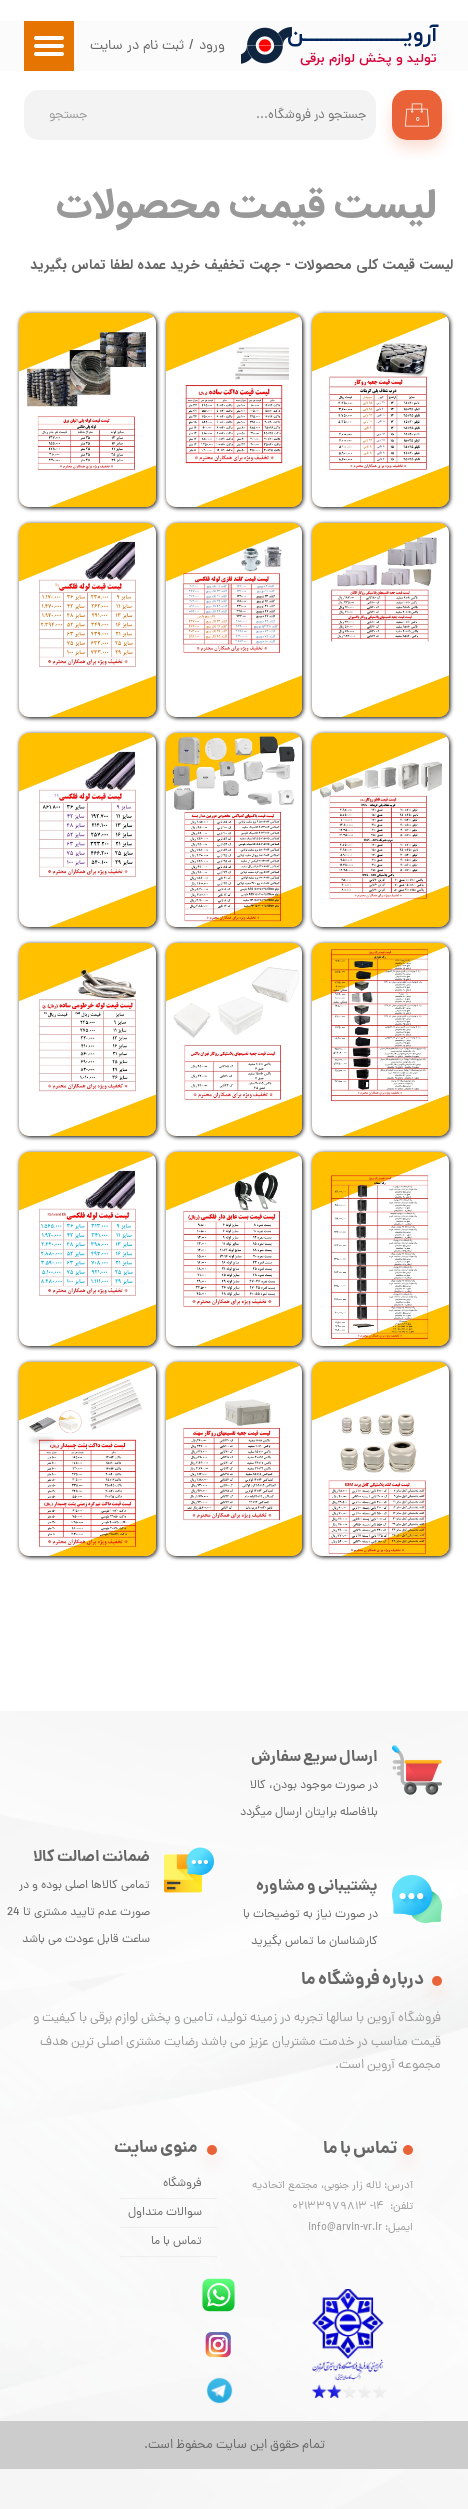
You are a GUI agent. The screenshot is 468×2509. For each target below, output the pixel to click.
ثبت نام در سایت (137, 46)
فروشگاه (182, 2184)
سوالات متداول (165, 2213)
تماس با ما (176, 2242)
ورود (212, 46)
